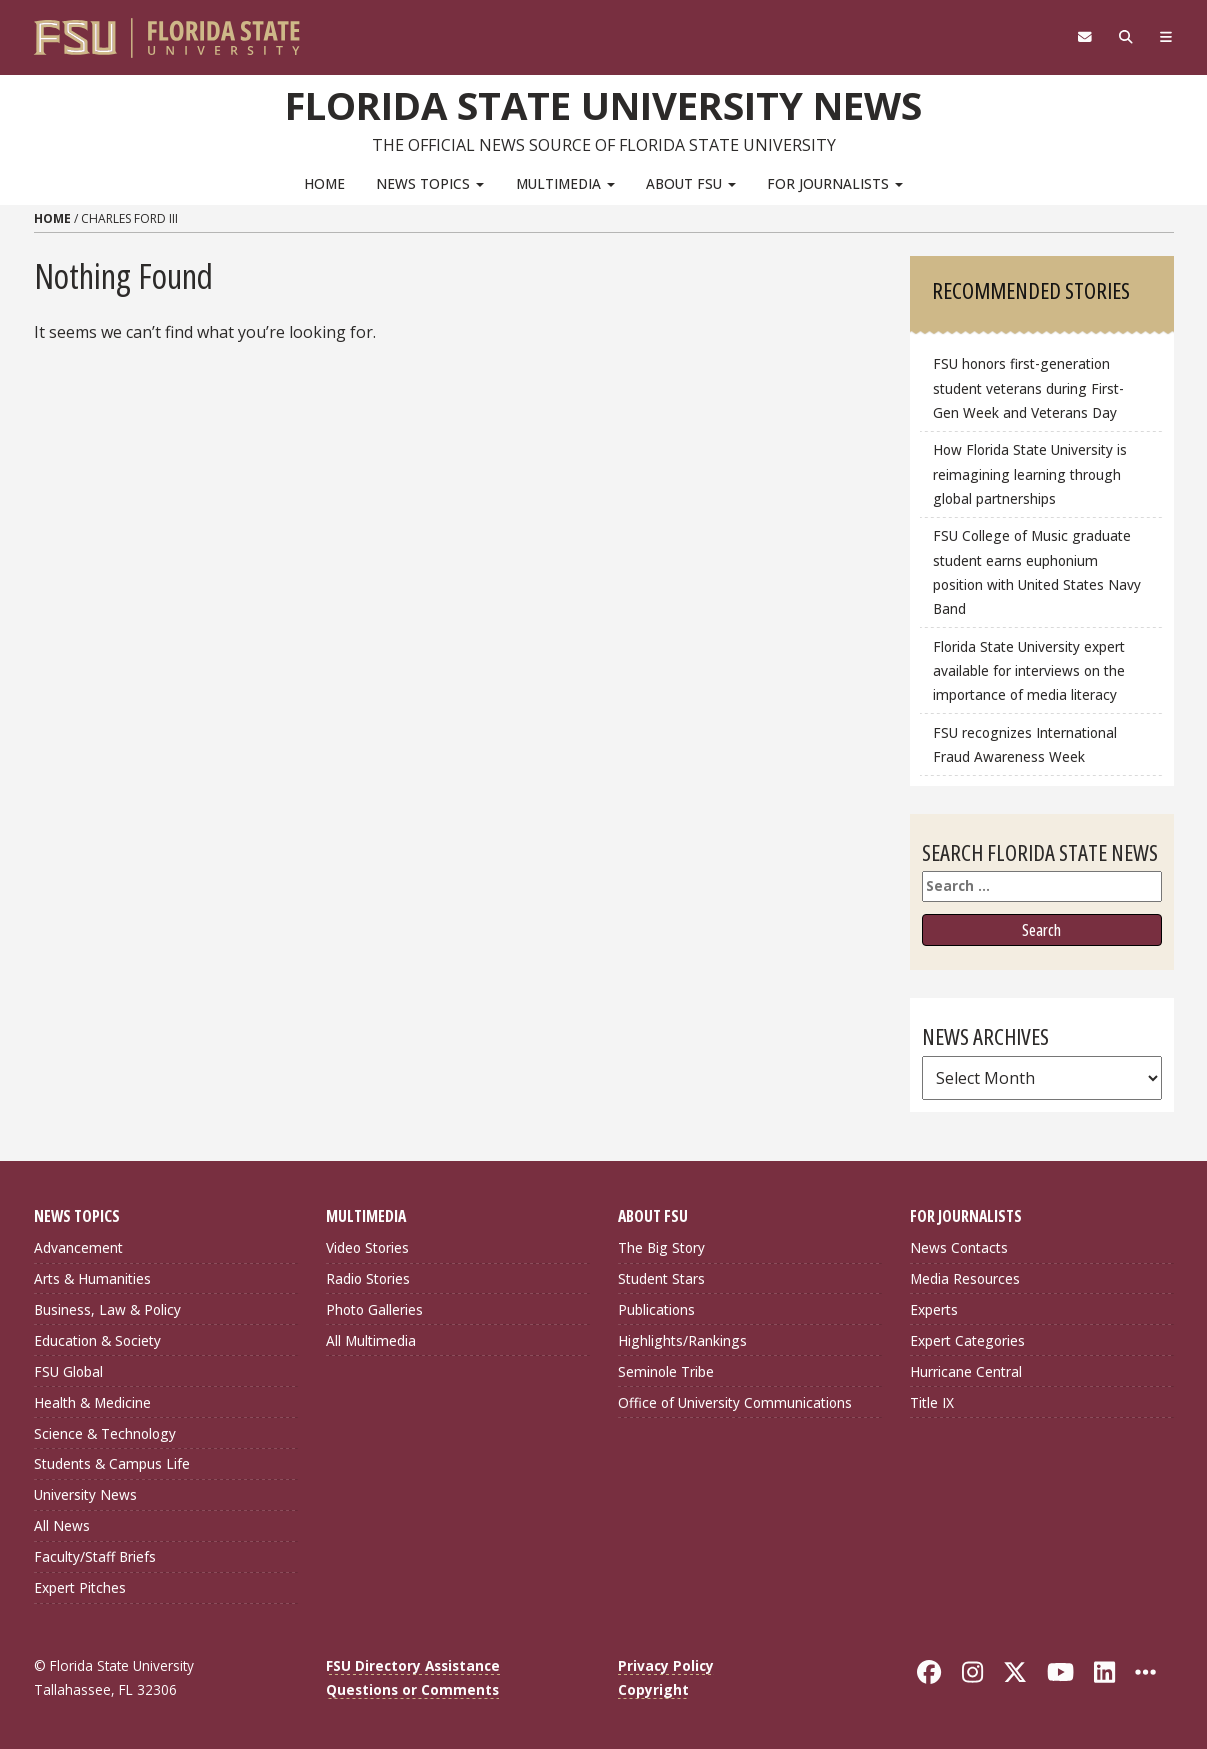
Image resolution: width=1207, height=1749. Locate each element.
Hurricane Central (966, 1371)
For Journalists (835, 183)
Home (324, 183)
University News (85, 1494)
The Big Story (661, 1247)
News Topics (430, 183)
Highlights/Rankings (682, 1340)
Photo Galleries (374, 1309)
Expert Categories (967, 1340)
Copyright (653, 1689)
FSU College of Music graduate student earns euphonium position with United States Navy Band (1037, 571)
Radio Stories (368, 1278)
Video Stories (367, 1247)
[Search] (1126, 37)
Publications (656, 1309)
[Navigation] (1165, 37)
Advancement (78, 1247)
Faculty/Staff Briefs (95, 1556)
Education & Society (97, 1340)
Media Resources (965, 1278)
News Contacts (959, 1247)
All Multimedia (371, 1340)
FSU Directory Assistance (413, 1665)
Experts (934, 1309)
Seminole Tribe (666, 1371)
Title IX (932, 1402)
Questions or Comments (412, 1689)
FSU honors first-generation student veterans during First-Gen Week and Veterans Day (1028, 387)
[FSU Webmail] (1085, 37)
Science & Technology (105, 1433)
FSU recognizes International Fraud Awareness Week (1025, 744)
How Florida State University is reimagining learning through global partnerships (1030, 473)
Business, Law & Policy (107, 1309)
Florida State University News (603, 105)
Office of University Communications (735, 1402)
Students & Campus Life (112, 1463)
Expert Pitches (80, 1587)
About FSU (691, 183)
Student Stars (661, 1278)
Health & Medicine (92, 1402)
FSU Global (68, 1371)
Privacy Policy (666, 1665)
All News (62, 1525)
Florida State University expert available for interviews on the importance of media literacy (1029, 670)
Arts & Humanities (92, 1278)
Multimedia (565, 183)
